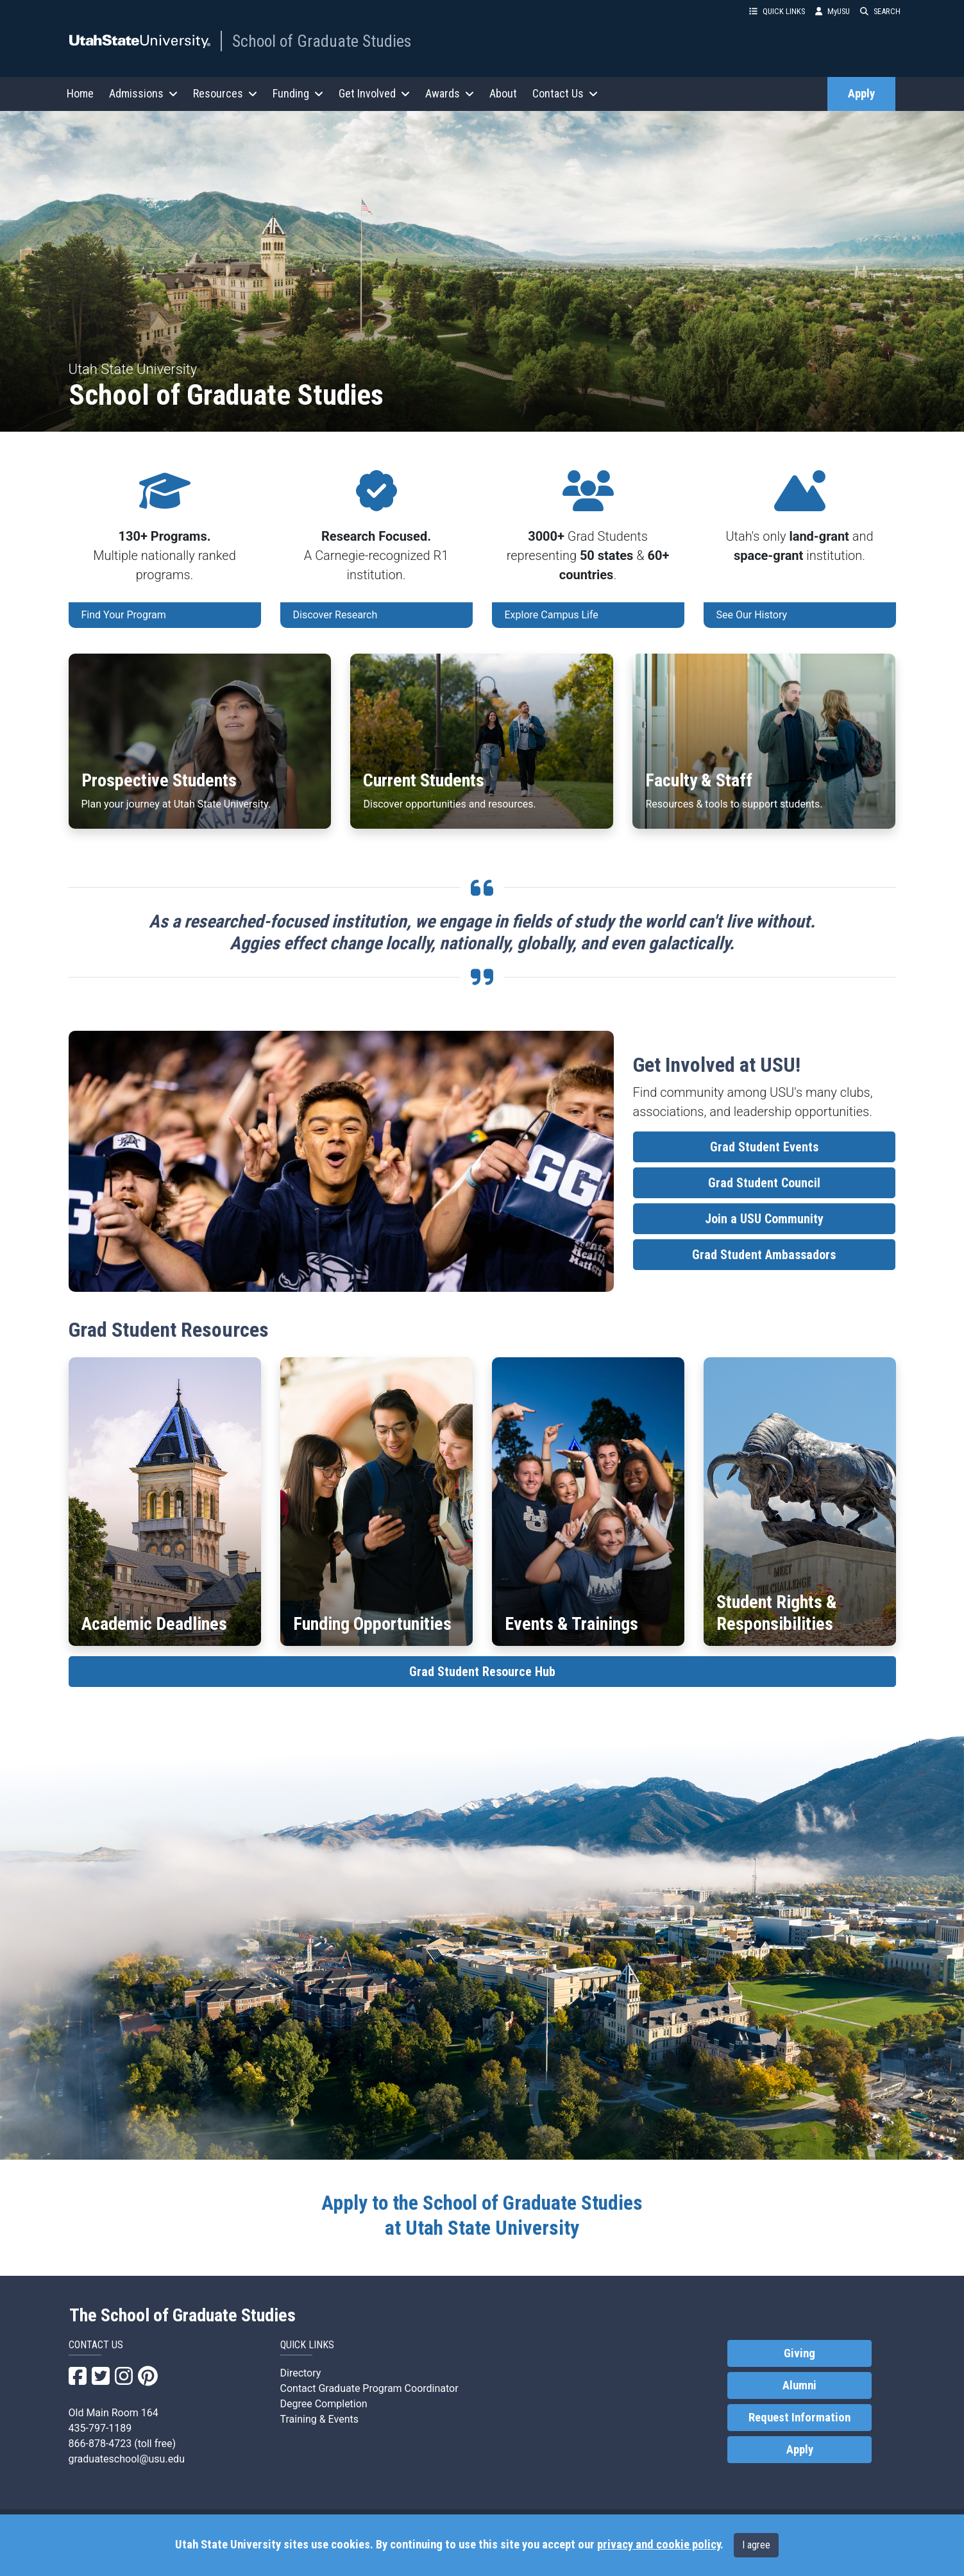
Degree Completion (324, 2404)
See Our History (752, 615)
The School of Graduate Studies (182, 2316)
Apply (861, 94)
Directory (300, 2373)
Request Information (799, 2418)
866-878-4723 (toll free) (122, 2443)
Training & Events (319, 2419)
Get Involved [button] (374, 93)
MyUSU (832, 11)
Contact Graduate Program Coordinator (369, 2388)
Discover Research (335, 615)
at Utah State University (482, 2214)
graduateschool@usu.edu (127, 2459)
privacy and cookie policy (658, 2545)
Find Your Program (123, 615)
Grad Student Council (764, 1183)
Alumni (799, 2385)
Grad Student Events (764, 1147)
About (503, 93)
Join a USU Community (764, 1218)
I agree (756, 2545)
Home (80, 93)
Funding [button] (298, 93)
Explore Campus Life (551, 615)
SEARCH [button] (880, 11)
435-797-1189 (100, 2428)
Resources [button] (225, 93)
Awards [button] (449, 93)
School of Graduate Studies (321, 41)
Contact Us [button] (565, 93)
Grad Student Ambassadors (764, 1254)
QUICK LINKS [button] (777, 11)
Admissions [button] (143, 93)
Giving (799, 2353)
